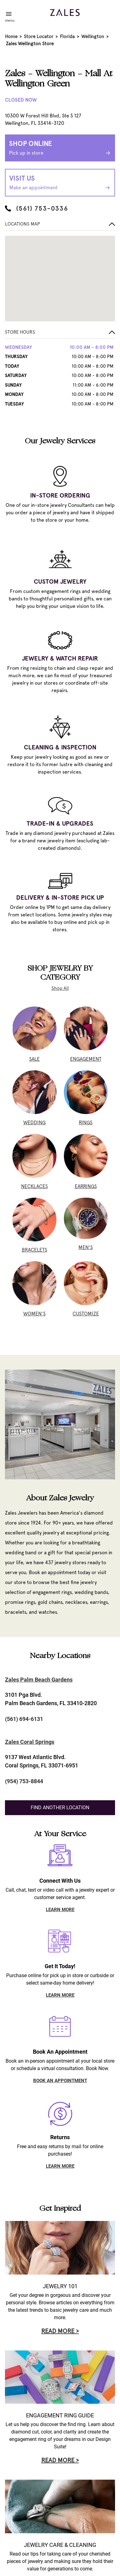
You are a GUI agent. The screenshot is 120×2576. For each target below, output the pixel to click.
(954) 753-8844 (24, 1781)
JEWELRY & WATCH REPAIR (60, 658)
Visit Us (60, 183)
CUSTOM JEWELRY (60, 581)
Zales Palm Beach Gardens (39, 1679)
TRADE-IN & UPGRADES (60, 823)
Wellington (92, 36)
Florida (67, 36)
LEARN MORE (60, 1909)
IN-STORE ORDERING (60, 495)
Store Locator (38, 36)
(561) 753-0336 (36, 208)
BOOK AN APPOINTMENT (60, 2080)
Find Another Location (60, 1807)
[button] (60, 334)
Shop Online (60, 148)
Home (11, 36)
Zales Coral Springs (29, 1742)
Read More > (60, 2331)
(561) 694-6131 (24, 1719)
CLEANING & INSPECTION (60, 747)
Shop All (60, 988)
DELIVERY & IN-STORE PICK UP (60, 897)
